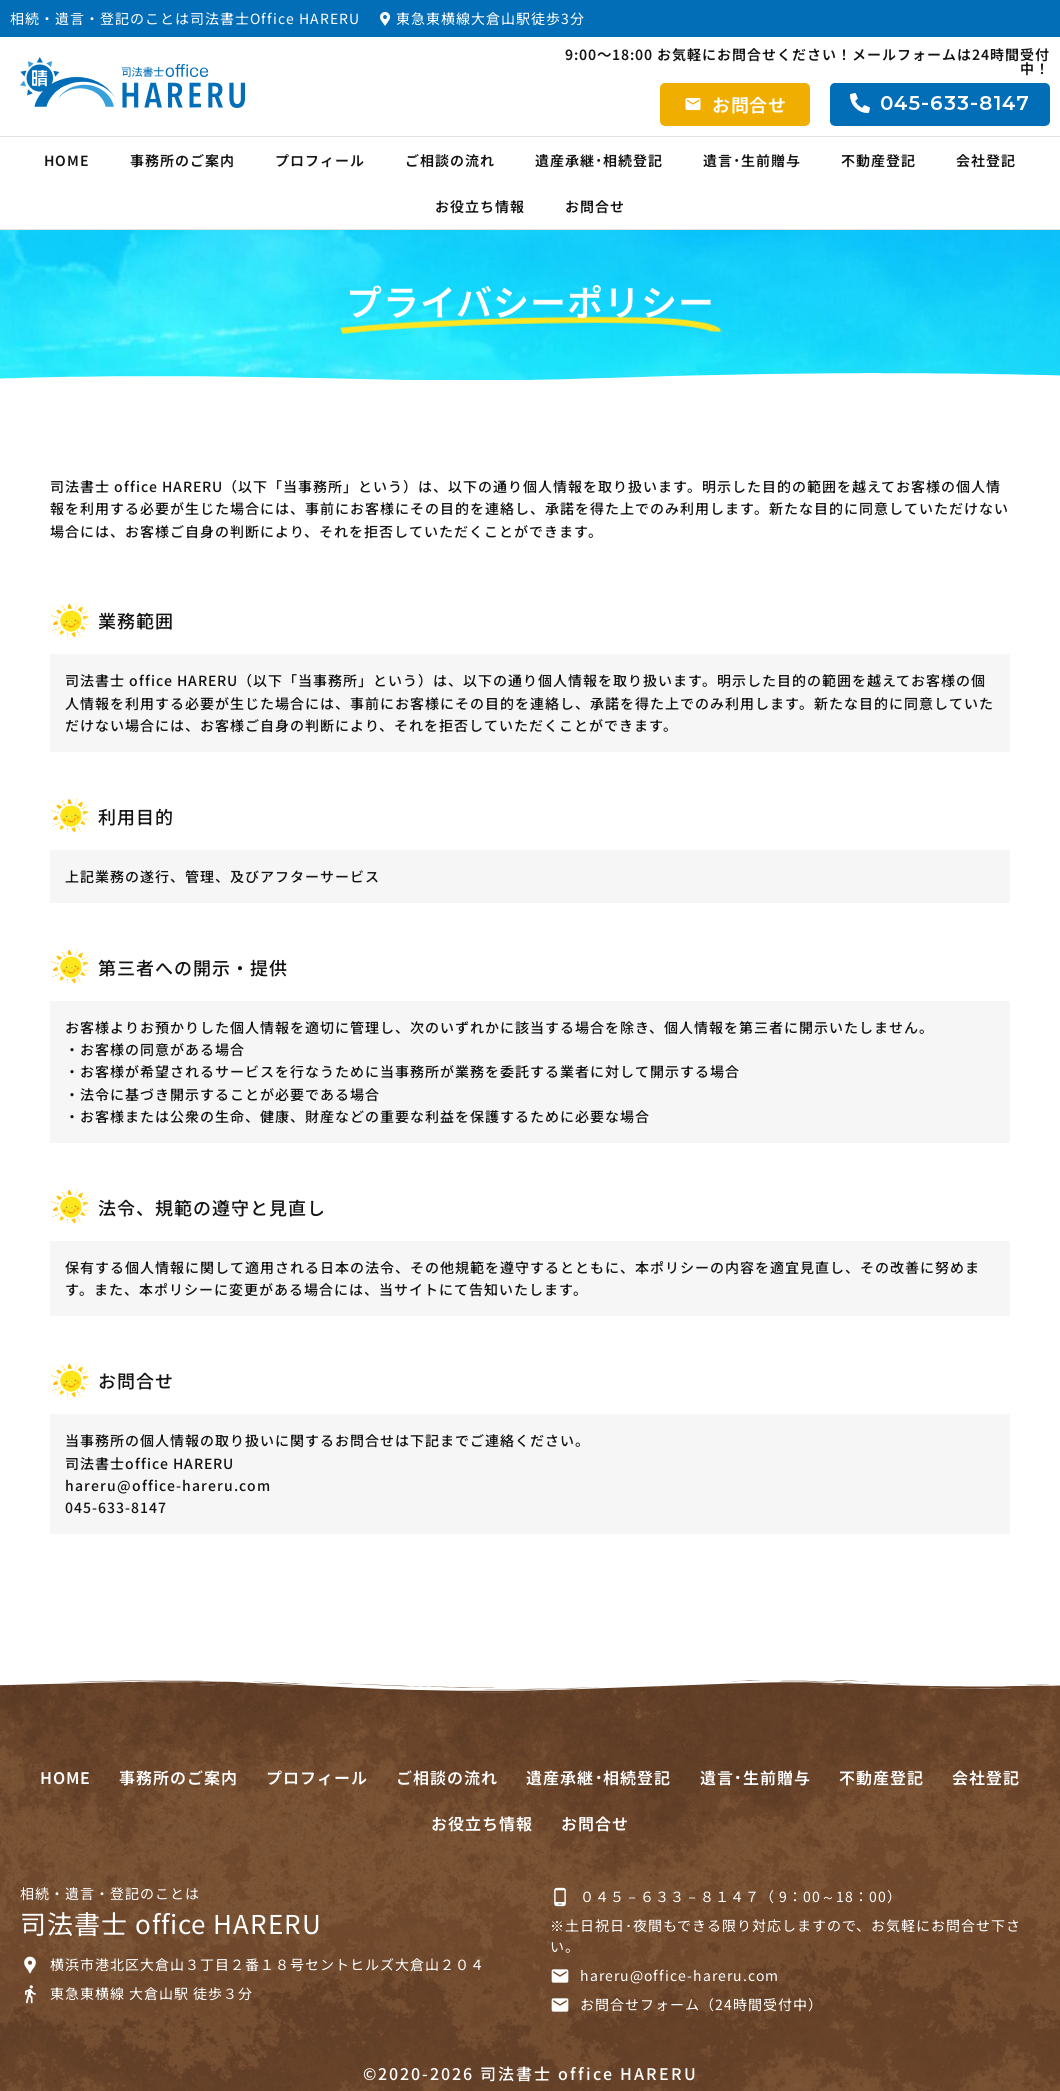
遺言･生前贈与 (752, 160)
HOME (67, 160)
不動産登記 (878, 160)
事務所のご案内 (182, 160)
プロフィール (320, 160)
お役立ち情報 (480, 206)
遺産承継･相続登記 (599, 160)
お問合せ (595, 206)
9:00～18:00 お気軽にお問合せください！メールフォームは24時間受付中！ (807, 61)
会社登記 (986, 160)
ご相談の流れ (450, 160)
